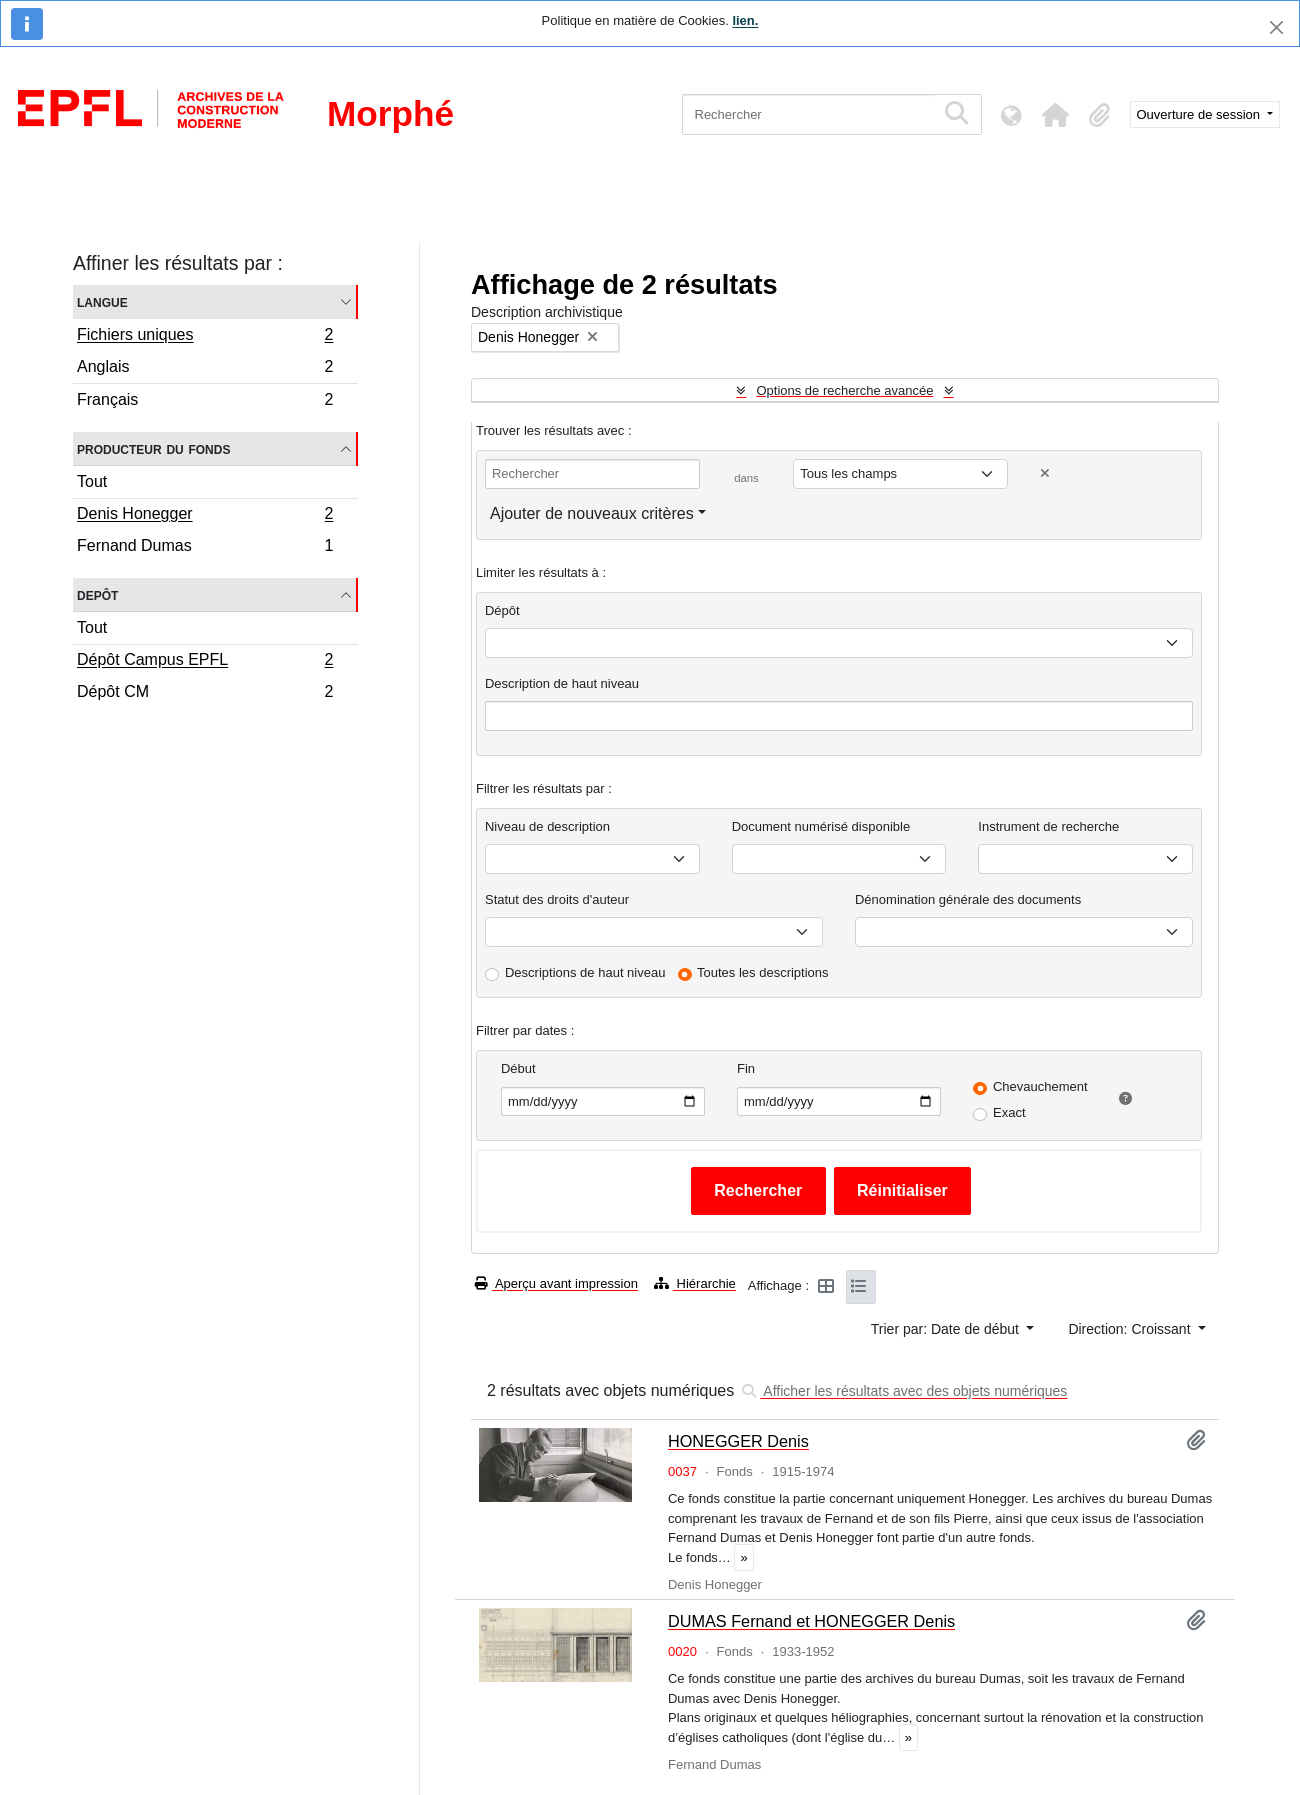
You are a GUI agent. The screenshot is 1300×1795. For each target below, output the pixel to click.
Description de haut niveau (562, 683)
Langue (102, 301)
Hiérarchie (695, 1283)
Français (205, 402)
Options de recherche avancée (844, 390)
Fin (746, 1068)
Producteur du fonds (153, 448)
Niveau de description (547, 826)
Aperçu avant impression (556, 1283)
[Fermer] (1276, 27)
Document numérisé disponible (821, 826)
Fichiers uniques (205, 337)
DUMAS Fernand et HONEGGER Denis (811, 1621)
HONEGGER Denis (738, 1441)
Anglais (205, 369)
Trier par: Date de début (947, 1329)
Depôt (97, 594)
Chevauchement (1040, 1086)
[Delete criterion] (1045, 473)
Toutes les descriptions (763, 972)
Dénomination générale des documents (968, 899)
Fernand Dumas (205, 548)
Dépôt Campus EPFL (205, 662)
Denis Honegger (205, 516)
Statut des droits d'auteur (557, 899)
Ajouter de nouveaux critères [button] (592, 513)
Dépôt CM (205, 694)
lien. (745, 20)
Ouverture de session (1200, 114)
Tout (92, 481)
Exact (1009, 1112)
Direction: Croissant (1131, 1329)
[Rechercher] (808, 114)
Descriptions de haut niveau (585, 972)
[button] (1056, 115)
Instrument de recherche (1048, 826)
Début (518, 1068)
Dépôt (502, 610)
